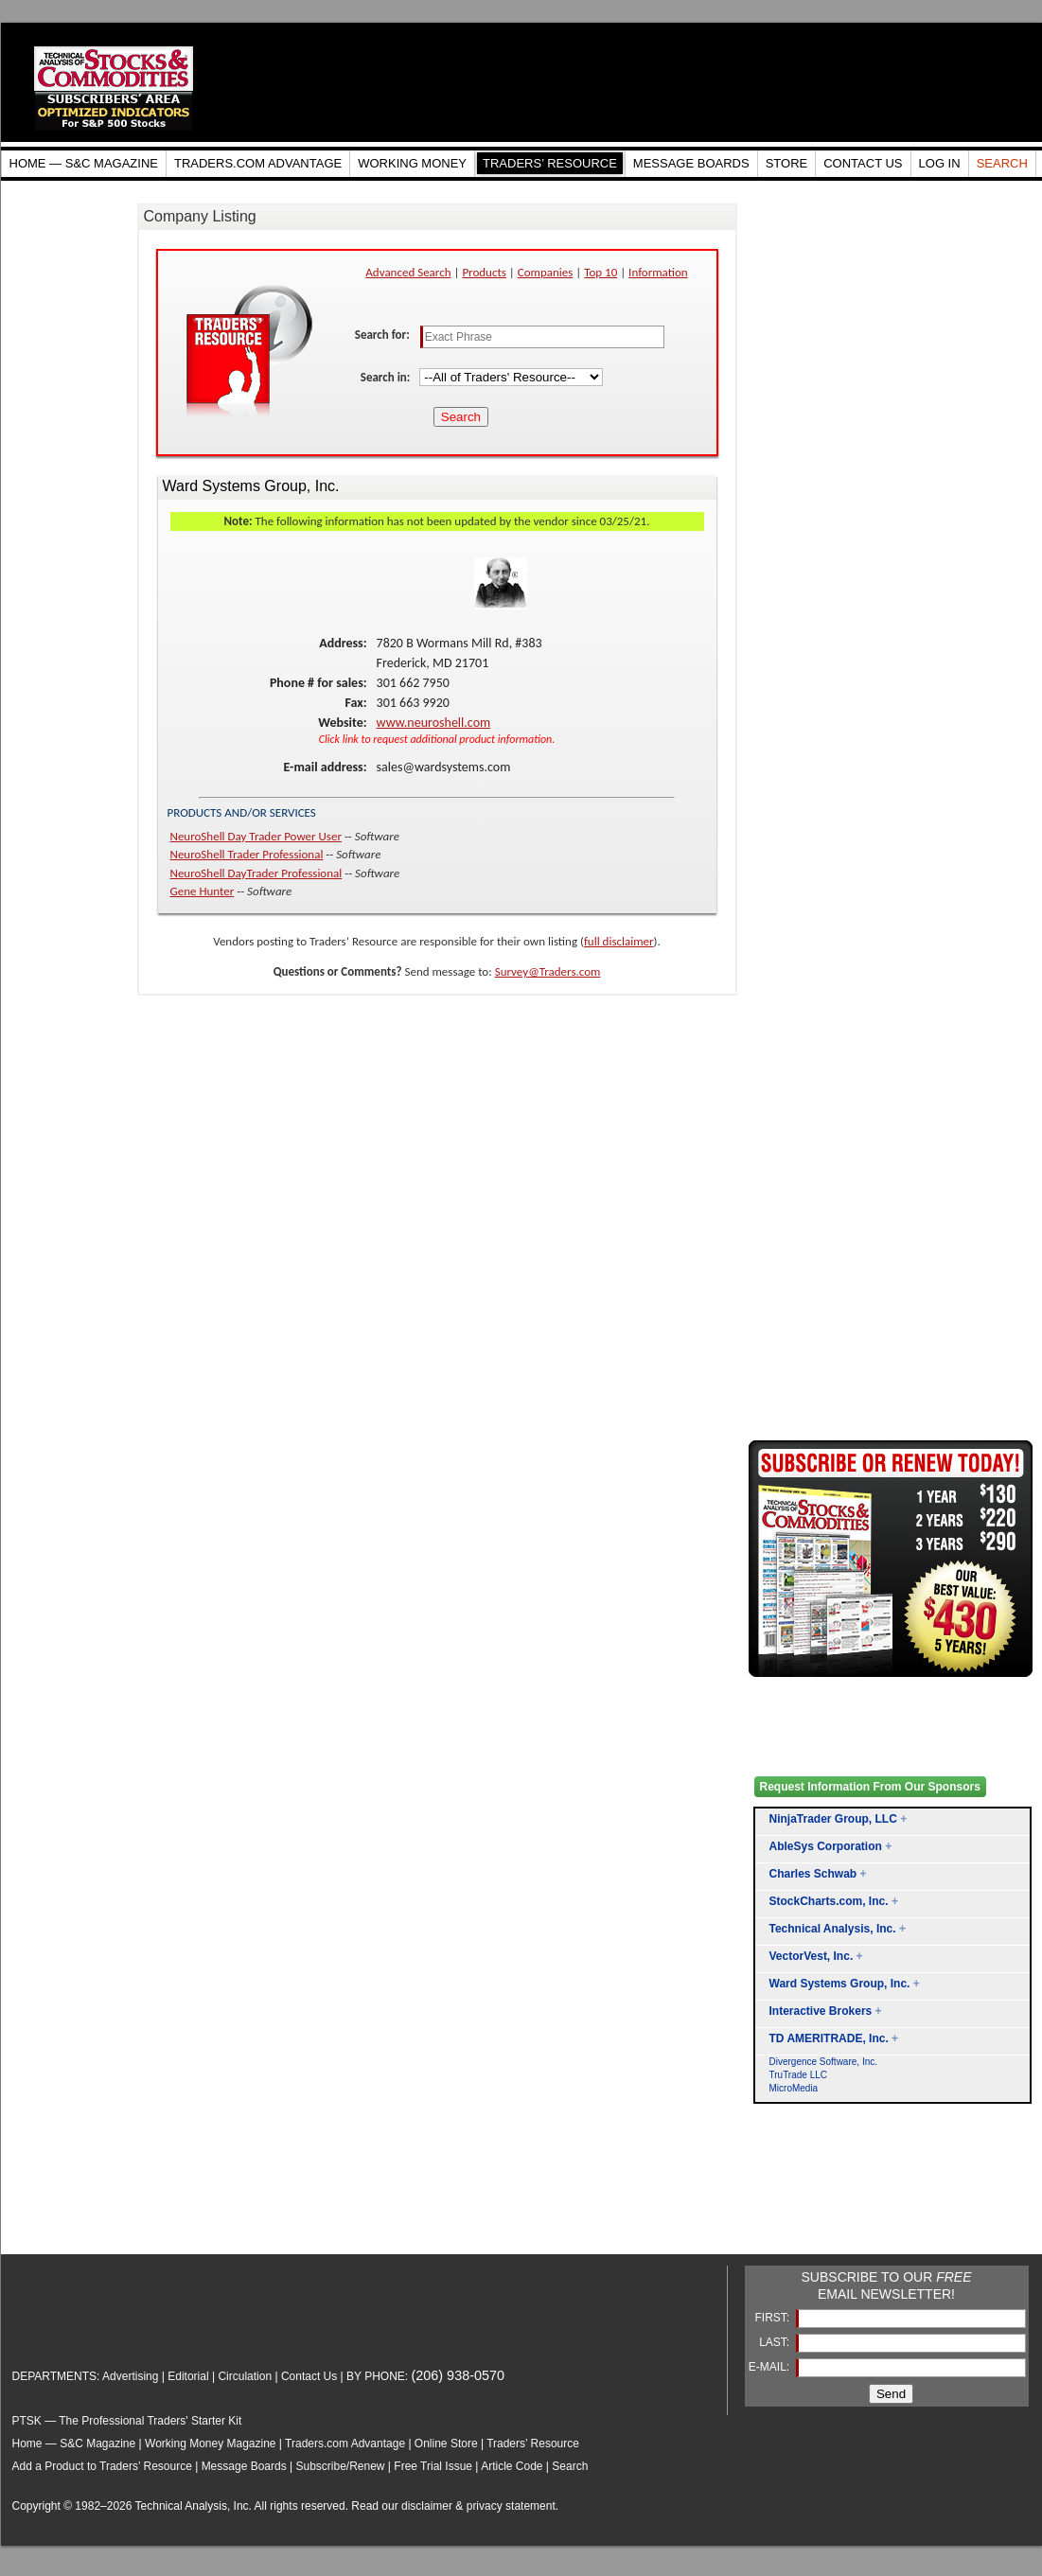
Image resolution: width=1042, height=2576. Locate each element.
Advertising (130, 2376)
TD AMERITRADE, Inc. (829, 2038)
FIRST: (773, 2317)
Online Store (446, 2443)
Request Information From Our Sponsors (870, 1786)
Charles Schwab (813, 1873)
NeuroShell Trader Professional (247, 854)
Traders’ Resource (532, 2443)
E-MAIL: (771, 2366)
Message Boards (244, 2466)
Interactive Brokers (821, 2011)
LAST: (775, 2342)
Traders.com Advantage (346, 2443)
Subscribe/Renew (339, 2466)
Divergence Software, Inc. (823, 2061)
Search (570, 2466)
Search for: (384, 334)
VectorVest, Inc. (811, 1956)
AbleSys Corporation (825, 1846)
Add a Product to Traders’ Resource (102, 2466)
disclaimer (426, 2506)
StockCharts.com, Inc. (829, 1901)
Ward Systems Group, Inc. (839, 1983)
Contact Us (309, 2376)
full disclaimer (619, 941)
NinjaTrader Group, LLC (833, 1819)
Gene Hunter (202, 891)
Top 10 (600, 272)
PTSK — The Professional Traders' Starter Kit (127, 2420)
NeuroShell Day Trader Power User (256, 836)
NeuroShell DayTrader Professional (256, 873)
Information (658, 272)
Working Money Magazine (210, 2443)
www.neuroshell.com (434, 723)
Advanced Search (407, 272)
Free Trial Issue (433, 2466)
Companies (546, 272)
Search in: (387, 377)
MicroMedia (794, 2088)
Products (484, 272)
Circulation (245, 2376)
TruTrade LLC (798, 2075)
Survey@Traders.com (548, 971)
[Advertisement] (824, 2201)
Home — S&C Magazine (74, 2443)
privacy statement (511, 2506)
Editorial (188, 2376)
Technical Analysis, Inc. (832, 1928)
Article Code (511, 2466)
